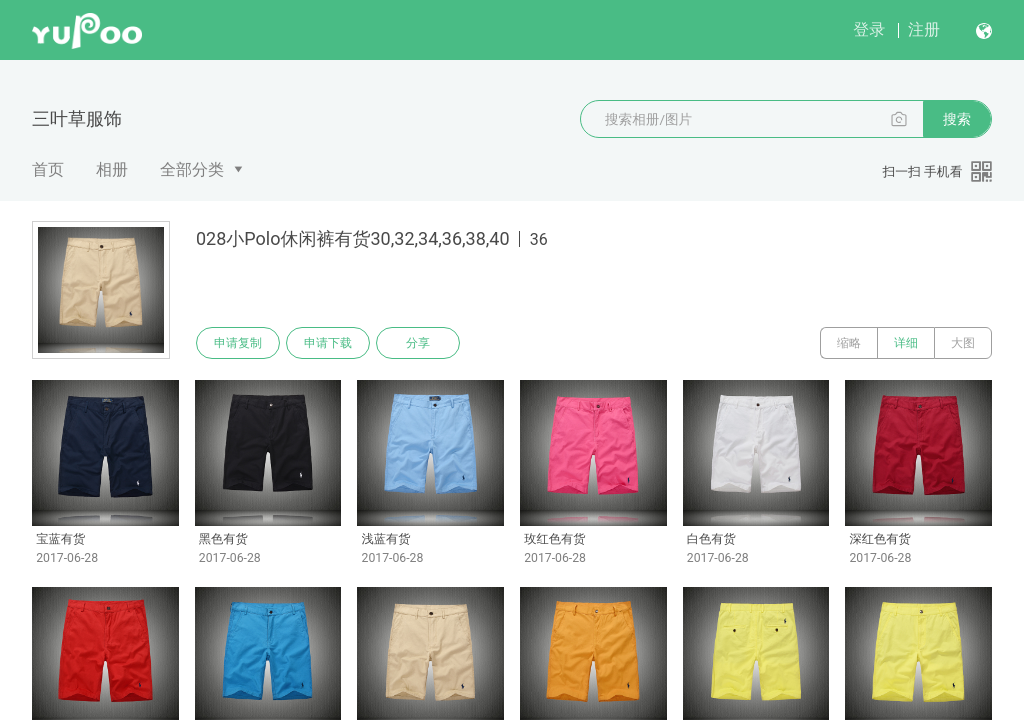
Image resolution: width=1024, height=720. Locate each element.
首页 (48, 169)
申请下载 (328, 343)
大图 (963, 343)
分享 (418, 343)
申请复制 (238, 343)
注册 (924, 29)
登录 (869, 29)
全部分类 (192, 169)
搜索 (957, 119)
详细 (906, 343)
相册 (112, 169)
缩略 (849, 343)
